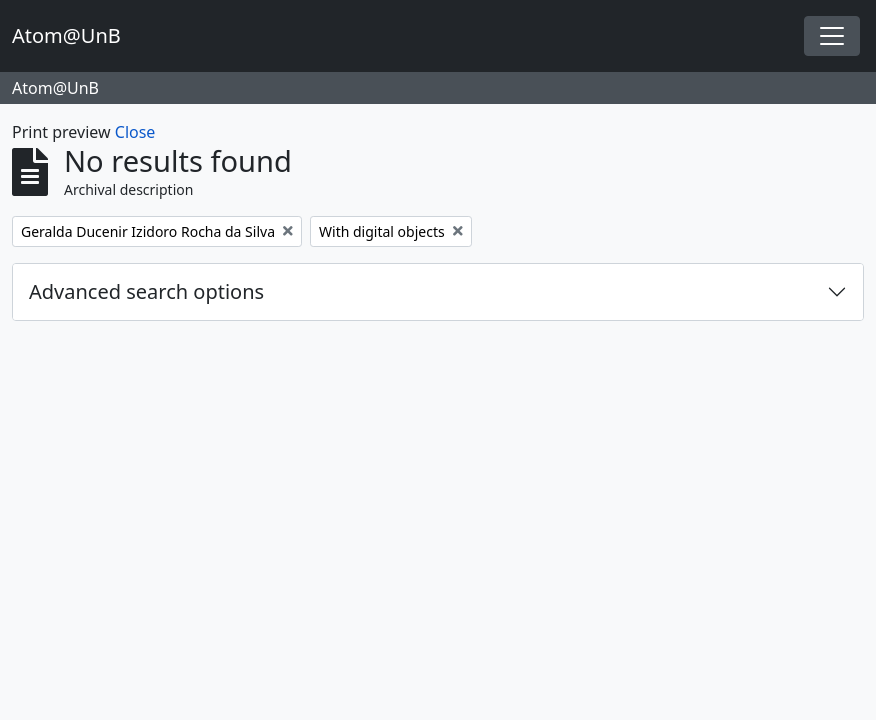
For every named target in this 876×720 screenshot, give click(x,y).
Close (135, 132)
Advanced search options (146, 291)
